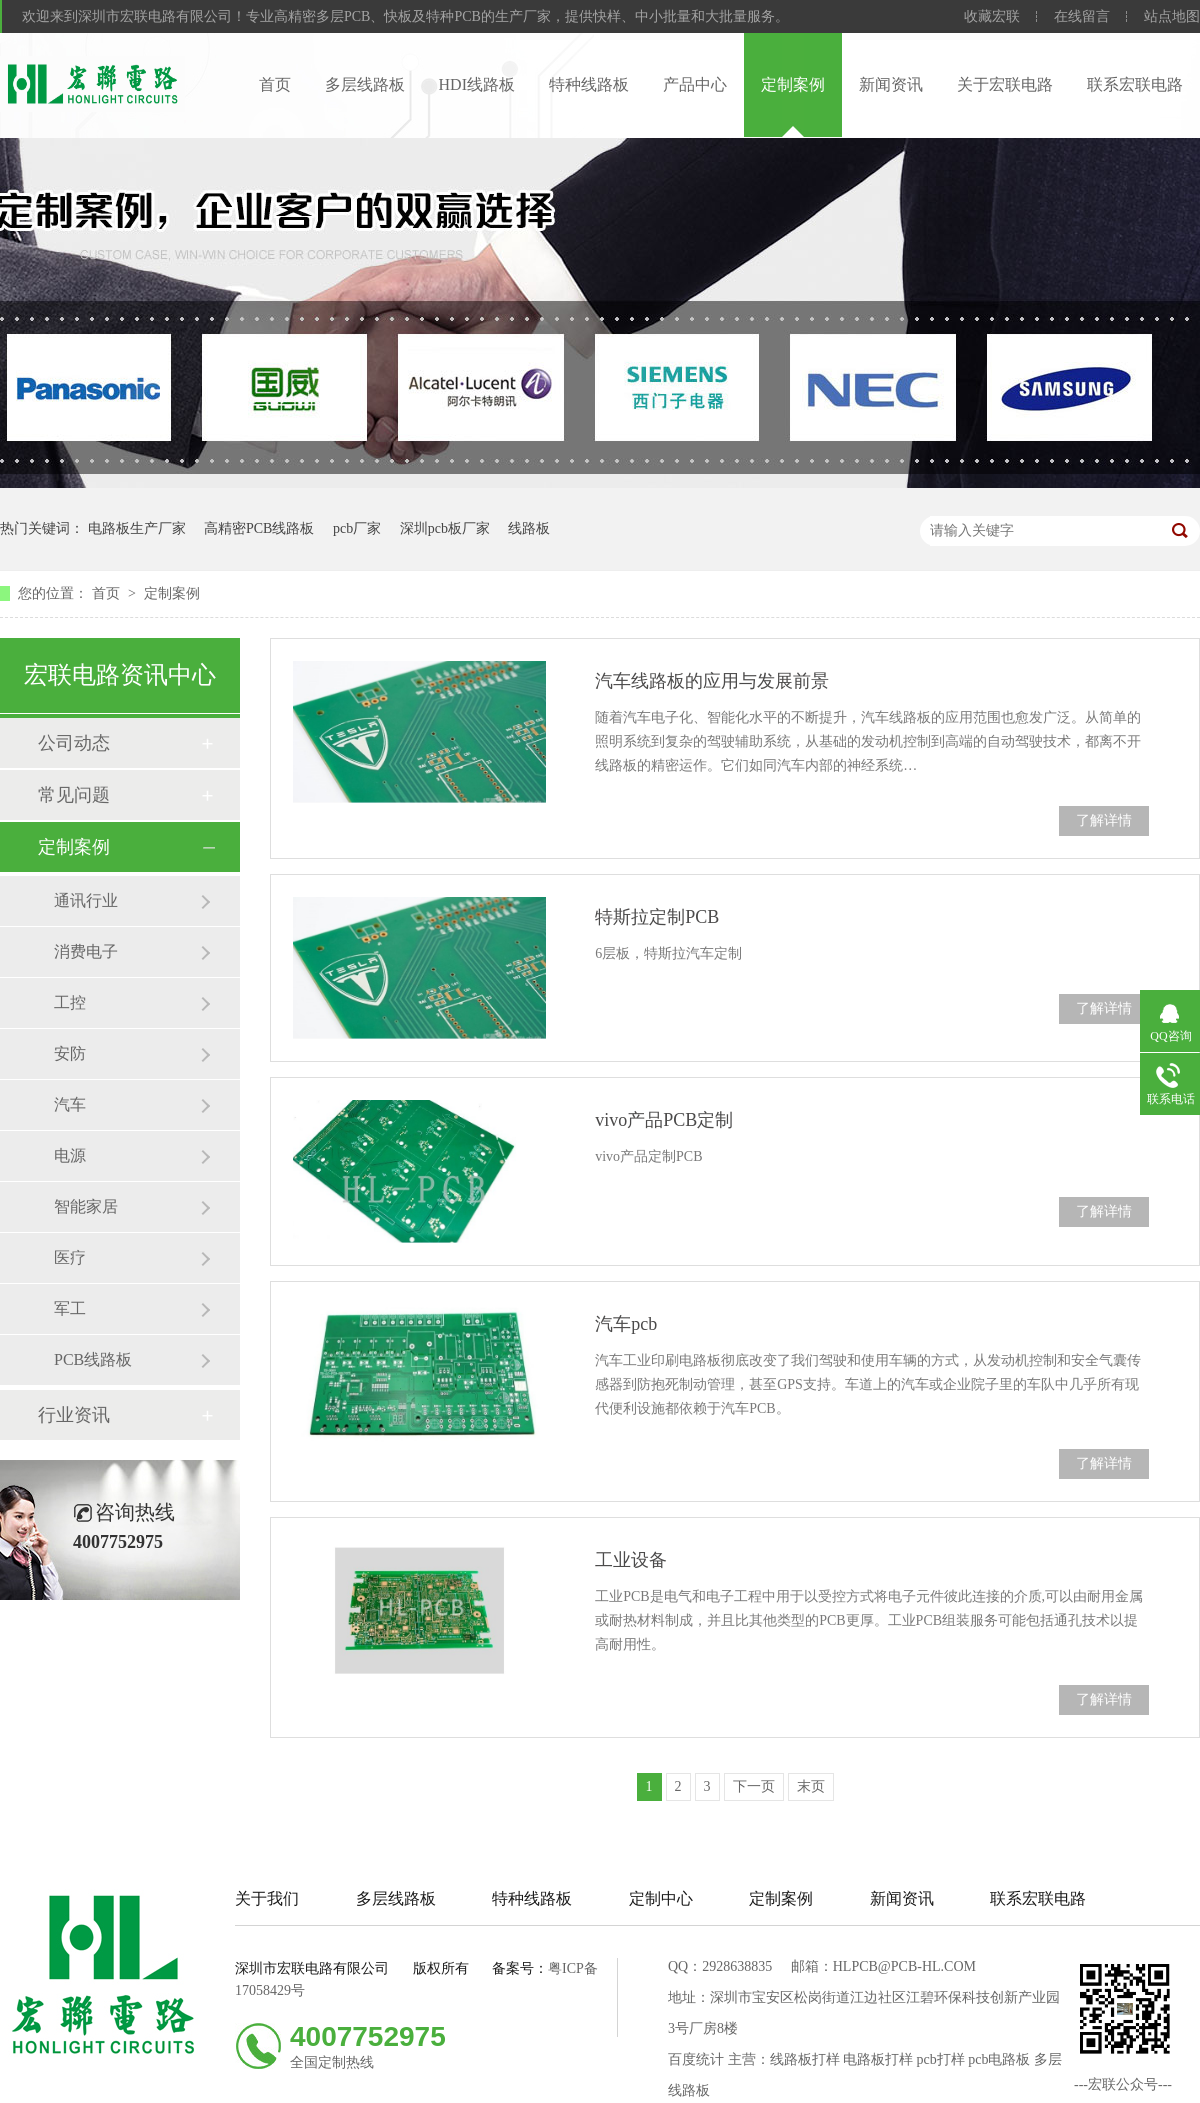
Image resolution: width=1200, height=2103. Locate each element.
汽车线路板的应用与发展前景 (712, 681)
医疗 (70, 1257)
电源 (70, 1155)
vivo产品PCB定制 (664, 1120)
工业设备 (631, 1560)
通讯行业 (86, 900)
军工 (70, 1308)
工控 (70, 1002)
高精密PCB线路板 (259, 528)
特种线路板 (589, 84)
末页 (811, 1786)
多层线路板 (365, 84)
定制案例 (793, 84)
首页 (275, 84)
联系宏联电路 (1135, 84)
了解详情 (1104, 820)
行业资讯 (74, 1415)
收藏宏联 (992, 16)
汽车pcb (626, 1324)
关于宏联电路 (1005, 84)
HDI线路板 (477, 84)
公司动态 (74, 743)
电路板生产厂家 (137, 528)
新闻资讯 (891, 84)
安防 (70, 1053)
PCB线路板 (93, 1359)
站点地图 (1172, 16)
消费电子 (86, 951)
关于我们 (267, 1898)
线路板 (529, 528)
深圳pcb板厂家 (445, 528)
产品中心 (695, 84)
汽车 (70, 1104)
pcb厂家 (357, 528)
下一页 (754, 1786)
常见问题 (74, 795)
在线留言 (1082, 16)
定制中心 (661, 1898)
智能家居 (86, 1206)
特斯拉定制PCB (657, 917)
